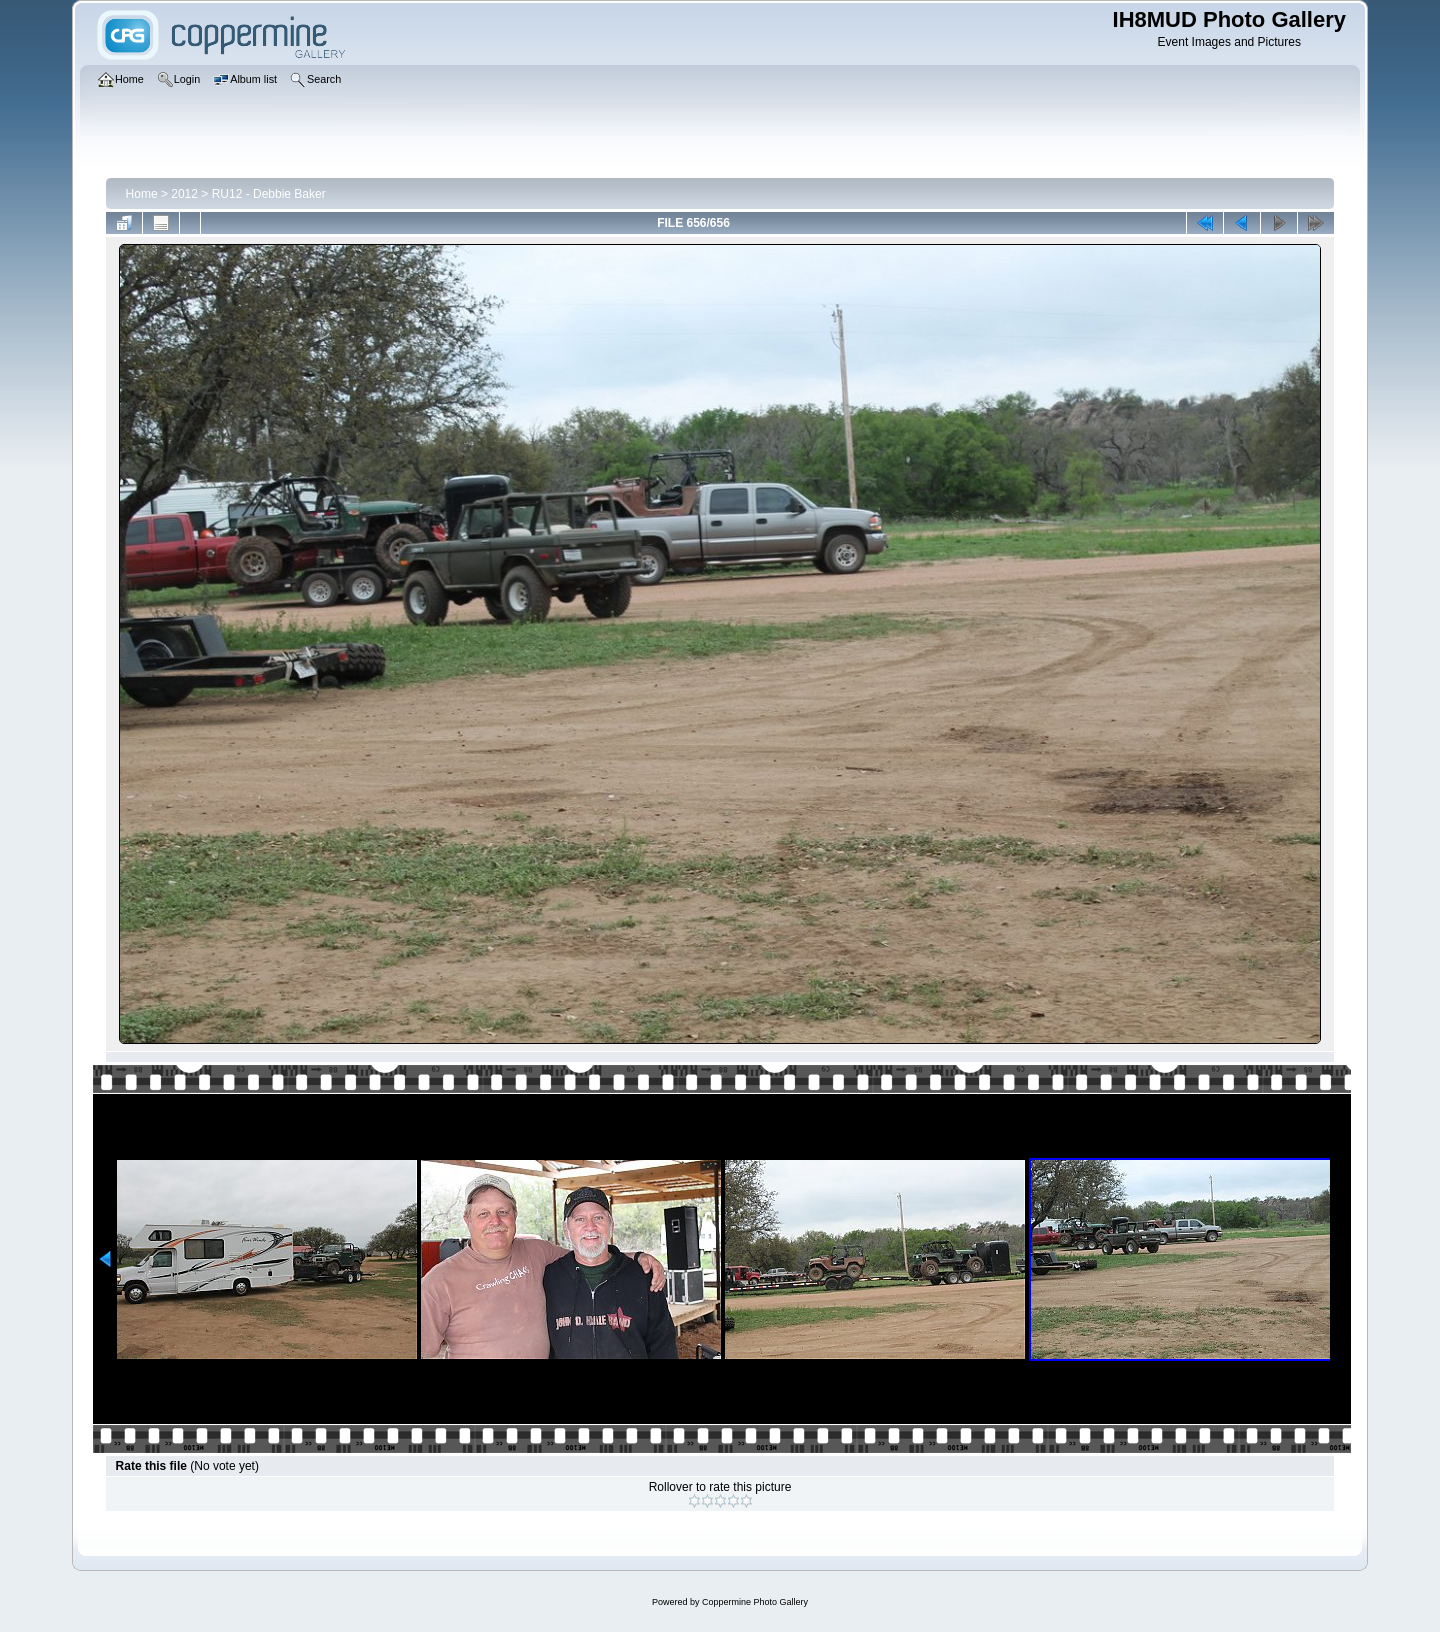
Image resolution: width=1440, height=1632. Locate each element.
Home (142, 194)
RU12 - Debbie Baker (269, 194)
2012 (184, 194)
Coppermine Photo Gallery (755, 1602)
